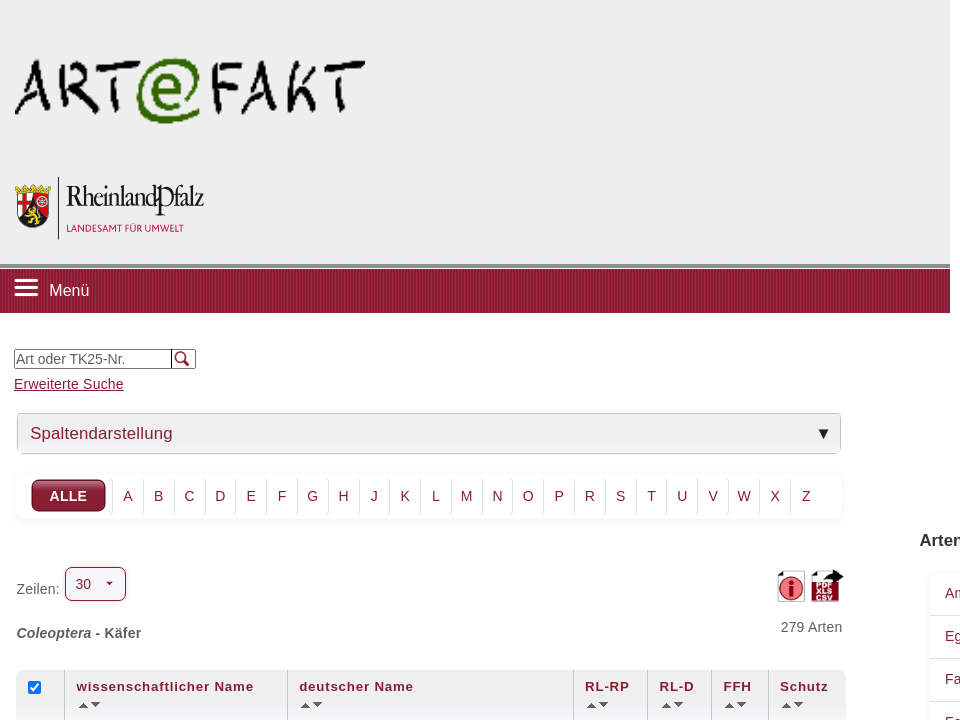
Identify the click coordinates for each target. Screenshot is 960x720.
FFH (737, 686)
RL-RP (607, 686)
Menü (69, 290)
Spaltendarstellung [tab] (101, 433)
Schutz (804, 686)
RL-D (677, 686)
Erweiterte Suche (69, 384)
